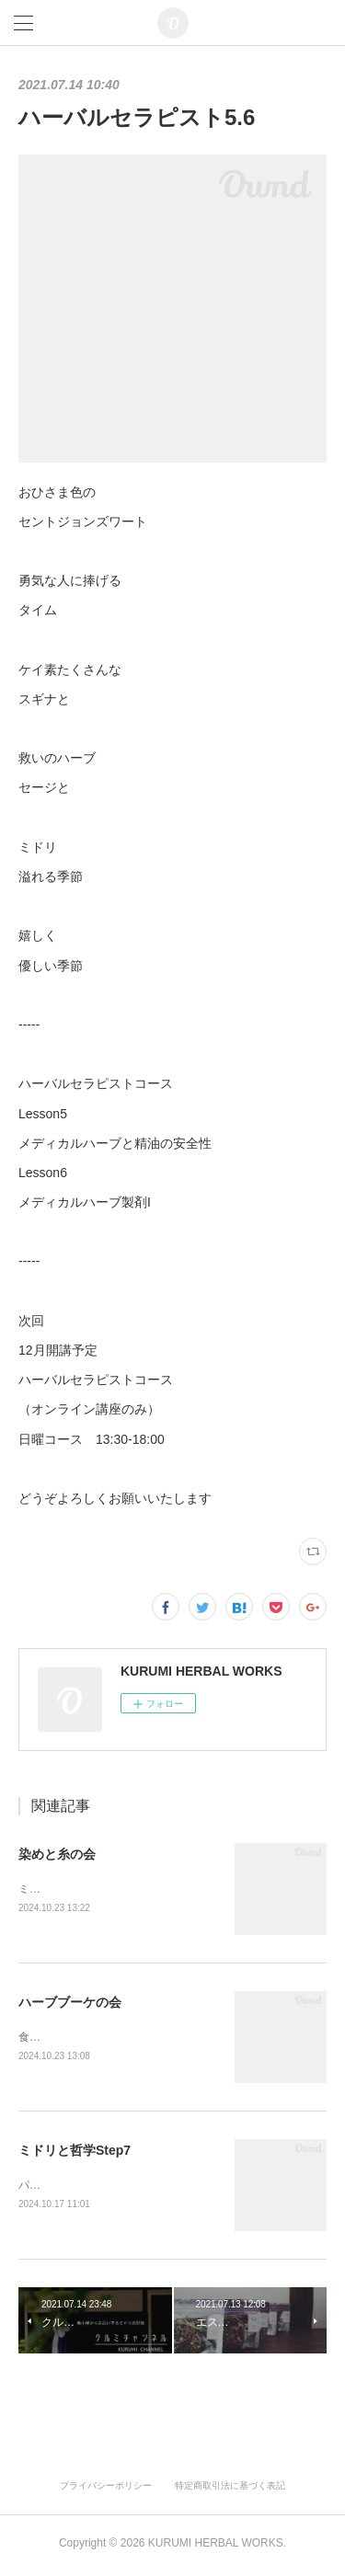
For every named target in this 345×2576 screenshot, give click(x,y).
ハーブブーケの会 (69, 2004)
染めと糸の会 (57, 1854)
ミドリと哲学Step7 (74, 2153)
